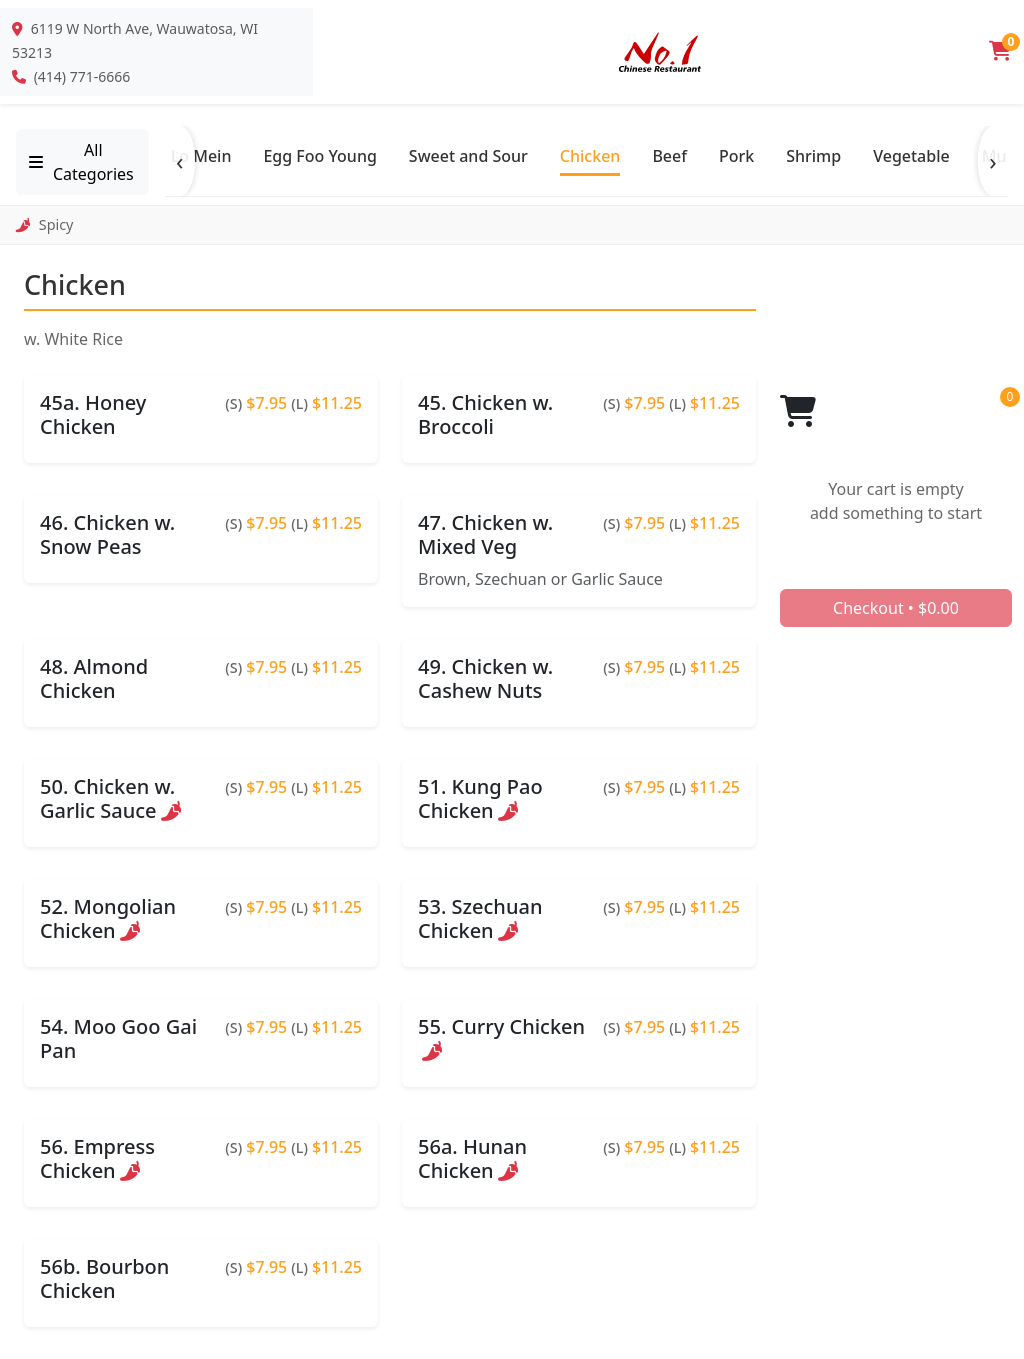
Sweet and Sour (468, 156)
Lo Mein (201, 156)
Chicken (590, 156)
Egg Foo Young (319, 156)
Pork (736, 156)
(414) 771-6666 (82, 76)
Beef (669, 156)
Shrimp (813, 156)
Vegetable (911, 156)
